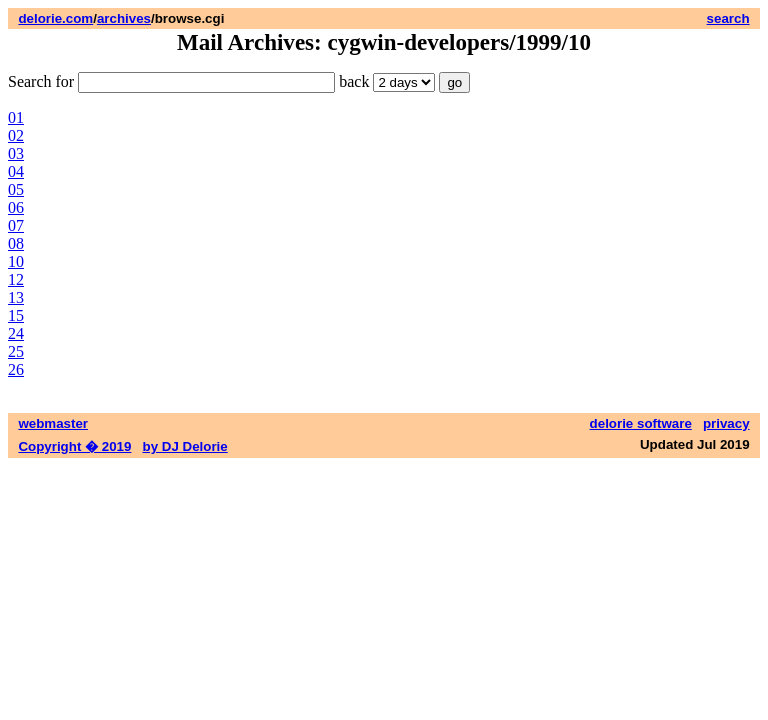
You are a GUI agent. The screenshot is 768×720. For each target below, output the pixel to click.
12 (16, 279)
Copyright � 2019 (74, 446)
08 (16, 243)
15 (16, 315)
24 (16, 333)
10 (16, 261)
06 (16, 207)
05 (16, 189)
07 (16, 225)
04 (16, 171)
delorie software (641, 423)
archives (124, 18)
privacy (726, 423)
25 (16, 351)
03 (16, 153)
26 (16, 369)
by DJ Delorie (185, 446)
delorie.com (55, 18)
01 (16, 117)
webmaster (53, 423)
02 (16, 135)
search (728, 18)
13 (16, 297)
